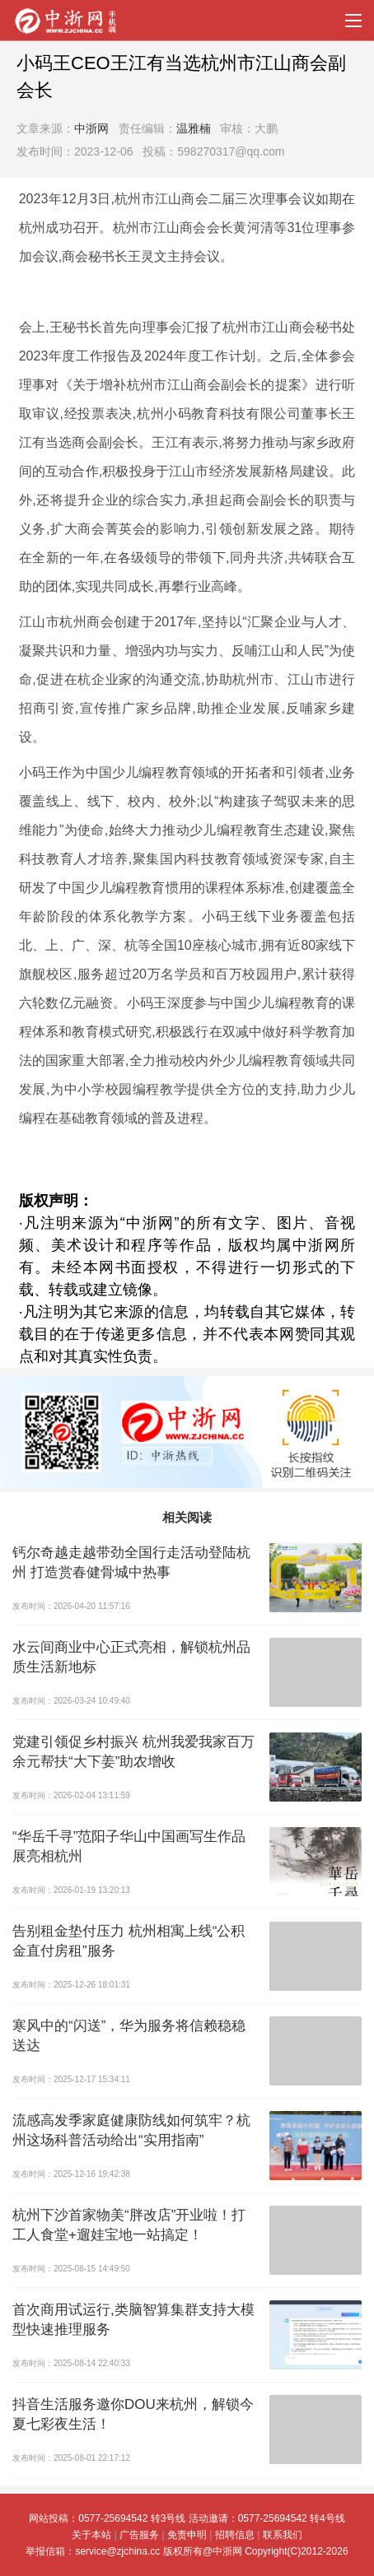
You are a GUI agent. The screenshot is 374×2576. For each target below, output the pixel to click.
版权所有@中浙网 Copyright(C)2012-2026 (255, 2551)
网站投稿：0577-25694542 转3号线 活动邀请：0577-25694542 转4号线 (187, 2518)
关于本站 (91, 2535)
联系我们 (282, 2535)
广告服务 (139, 2535)
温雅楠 (193, 128)
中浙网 (91, 128)
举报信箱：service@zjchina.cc (94, 2551)
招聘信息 (235, 2535)
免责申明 (187, 2535)
